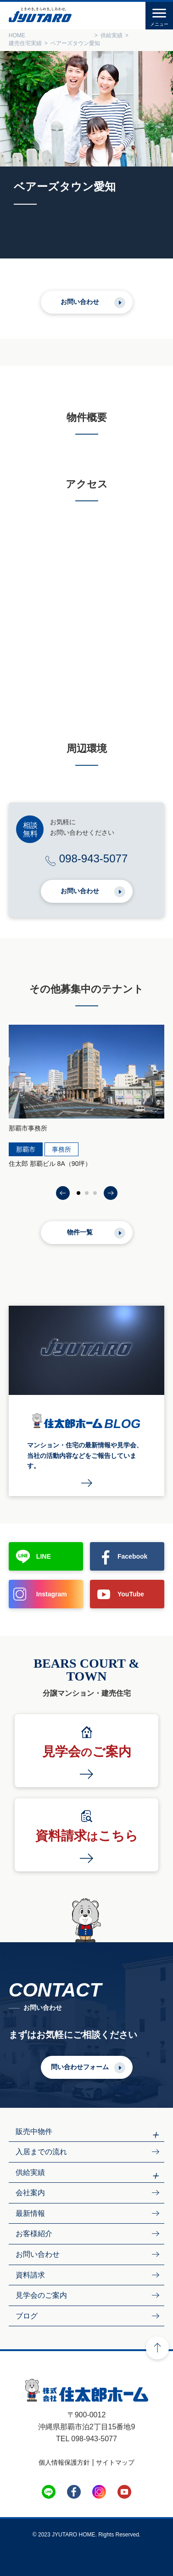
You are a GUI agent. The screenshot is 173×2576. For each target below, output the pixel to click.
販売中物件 (34, 2131)
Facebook (132, 1556)
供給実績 (30, 2172)
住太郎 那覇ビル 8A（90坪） (50, 1163)
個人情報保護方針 (64, 2462)
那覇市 (25, 1149)
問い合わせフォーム (80, 2067)
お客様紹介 (34, 2234)
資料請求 (30, 2275)
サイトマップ (115, 2462)
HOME (17, 35)
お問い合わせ (80, 301)
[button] (63, 1193)
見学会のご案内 (41, 2295)
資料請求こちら (86, 1836)
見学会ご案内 (86, 1751)
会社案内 (30, 2193)
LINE (43, 1556)
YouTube (130, 1594)
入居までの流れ (41, 2152)
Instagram (51, 1594)
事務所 (61, 1149)
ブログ (27, 2316)
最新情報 (30, 2213)
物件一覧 (80, 1232)
